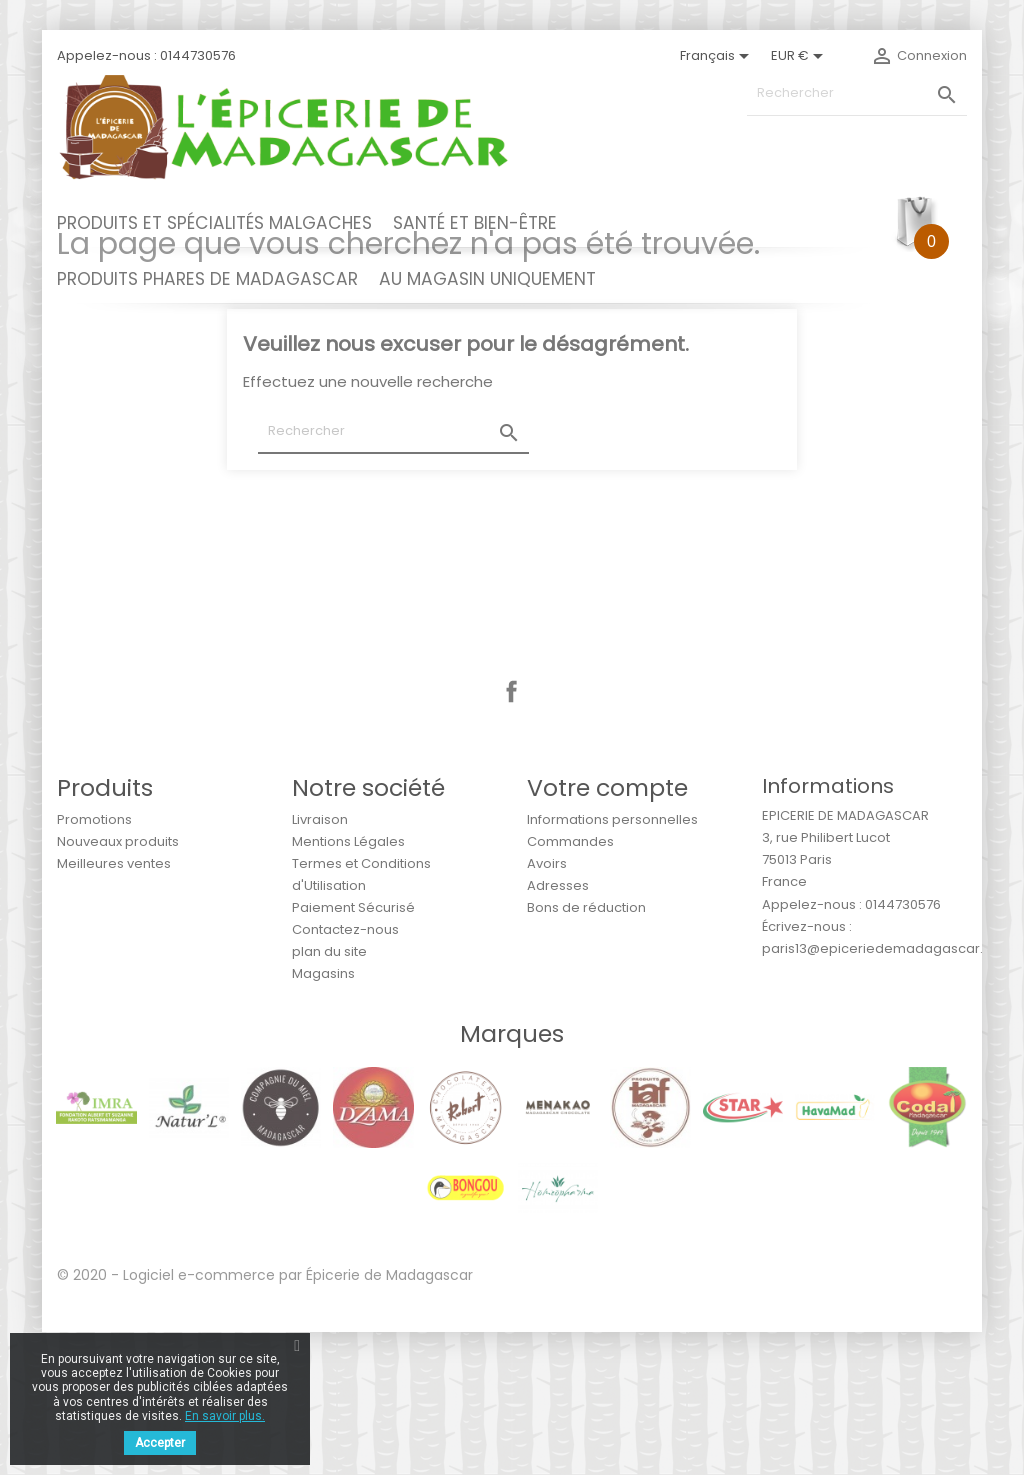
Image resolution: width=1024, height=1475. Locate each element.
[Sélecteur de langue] (718, 56)
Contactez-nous (345, 1072)
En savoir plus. (225, 1416)
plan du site (329, 1094)
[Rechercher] (857, 93)
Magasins (323, 1116)
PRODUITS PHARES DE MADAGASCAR (207, 279)
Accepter (160, 1443)
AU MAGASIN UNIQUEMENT (487, 279)
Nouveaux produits (118, 984)
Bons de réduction (586, 1050)
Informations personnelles (612, 962)
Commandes (570, 984)
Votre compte (607, 930)
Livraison (320, 962)
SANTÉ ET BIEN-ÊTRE (475, 223)
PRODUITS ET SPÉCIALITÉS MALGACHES (214, 223)
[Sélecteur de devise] (800, 56)
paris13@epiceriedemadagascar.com (887, 1091)
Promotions (94, 962)
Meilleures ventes (114, 1006)
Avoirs (547, 1006)
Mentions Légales (348, 984)
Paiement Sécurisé (353, 1050)
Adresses (558, 1028)
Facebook (512, 835)
